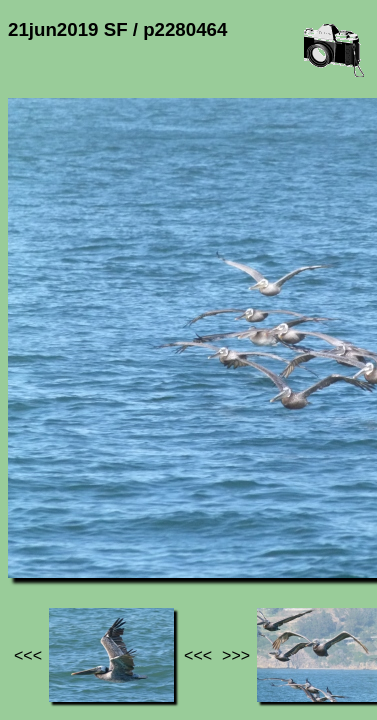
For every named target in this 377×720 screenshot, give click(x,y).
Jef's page (44, 522)
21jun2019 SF (207, 522)
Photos (119, 522)
